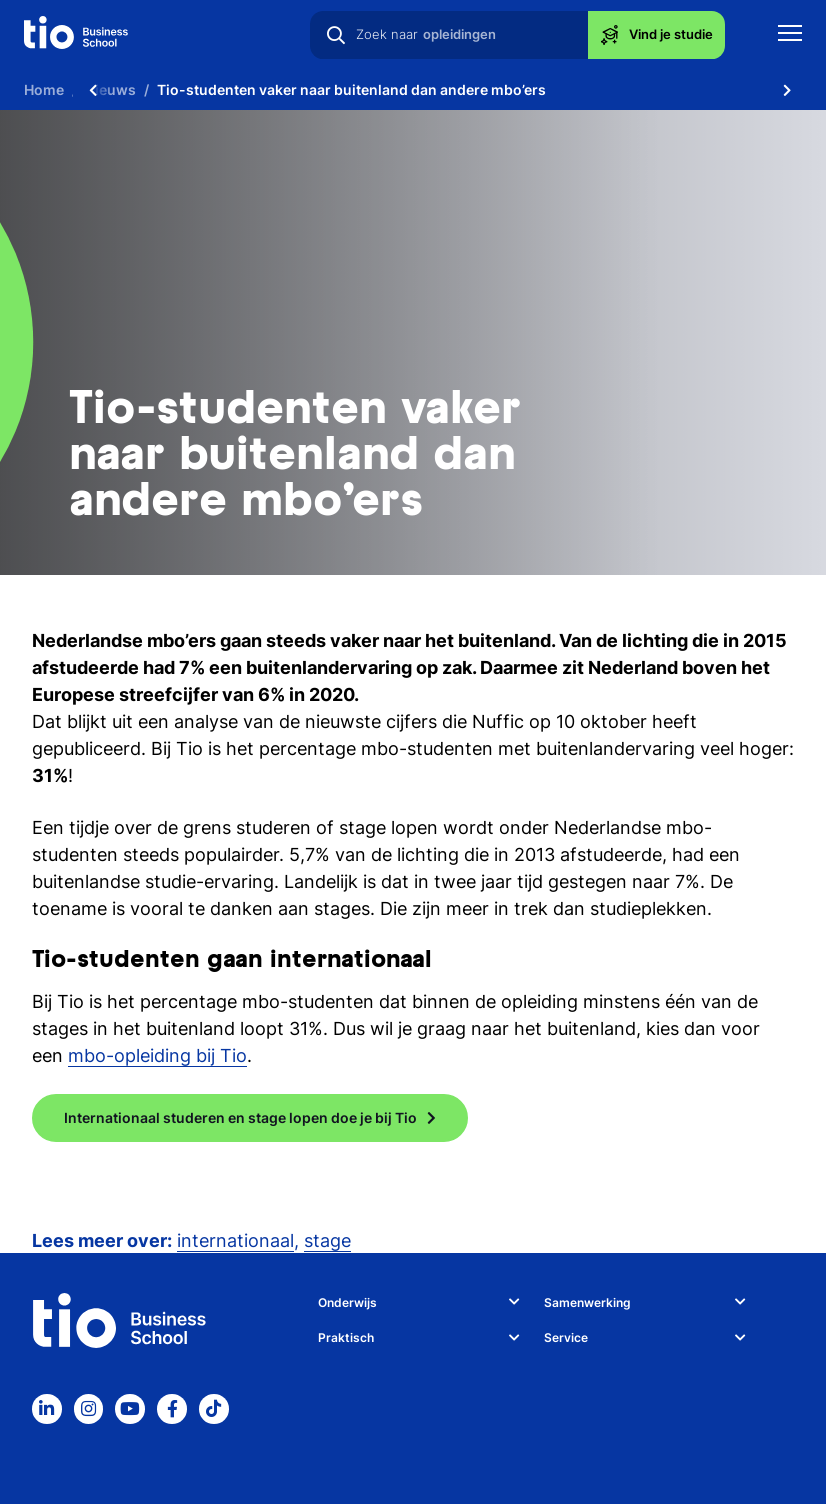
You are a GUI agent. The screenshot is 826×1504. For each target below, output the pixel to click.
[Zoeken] (336, 35)
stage (327, 1240)
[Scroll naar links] (93, 90)
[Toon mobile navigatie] (790, 35)
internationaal (235, 1240)
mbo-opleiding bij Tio (157, 1055)
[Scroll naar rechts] (787, 90)
